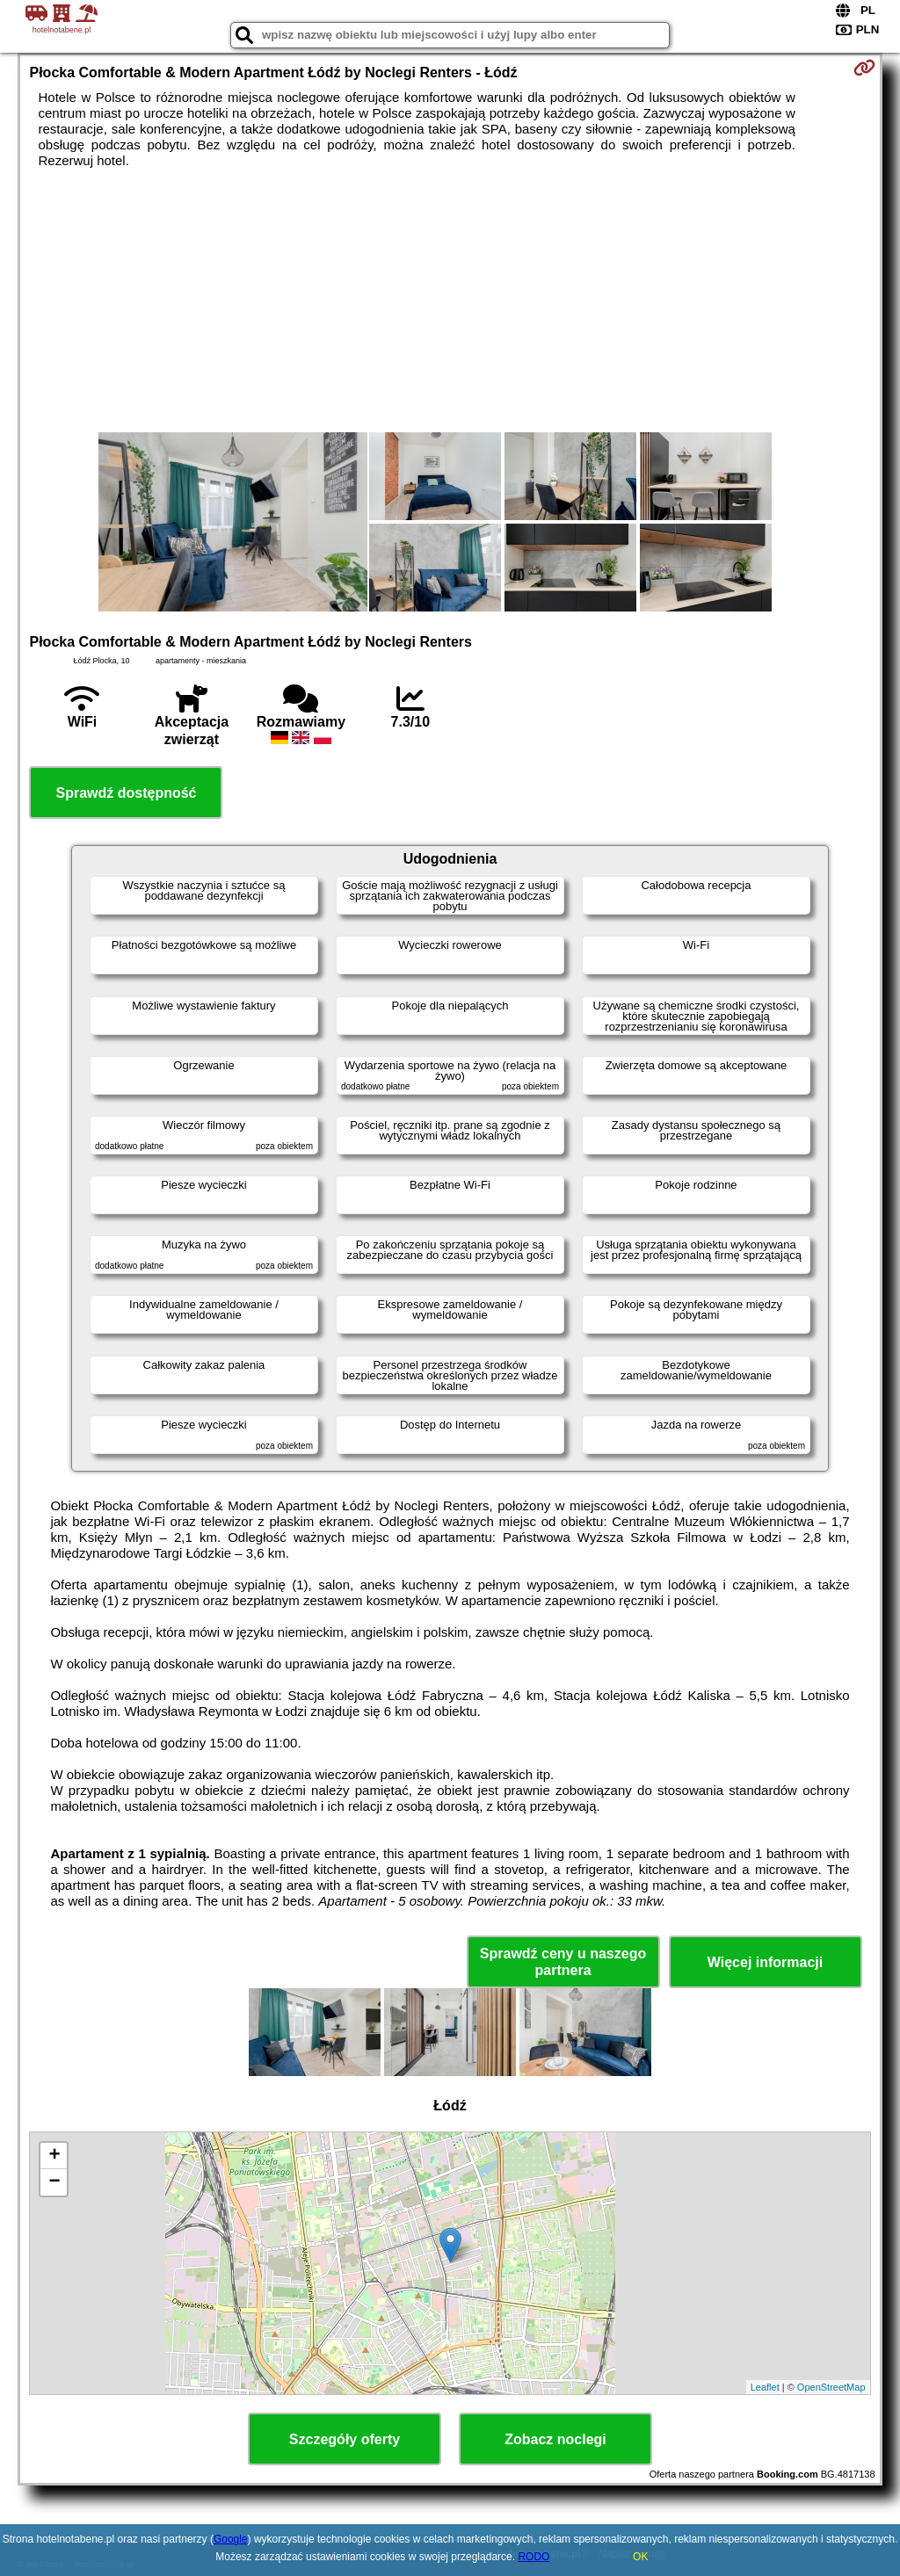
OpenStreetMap (831, 2387)
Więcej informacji (765, 1962)
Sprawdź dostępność (125, 792)
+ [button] (54, 2156)
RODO (533, 2557)
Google (231, 2539)
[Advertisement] (450, 300)
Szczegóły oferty (344, 2439)
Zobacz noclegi (555, 2439)
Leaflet (765, 2387)
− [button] (54, 2182)
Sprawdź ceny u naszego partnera (563, 1962)
